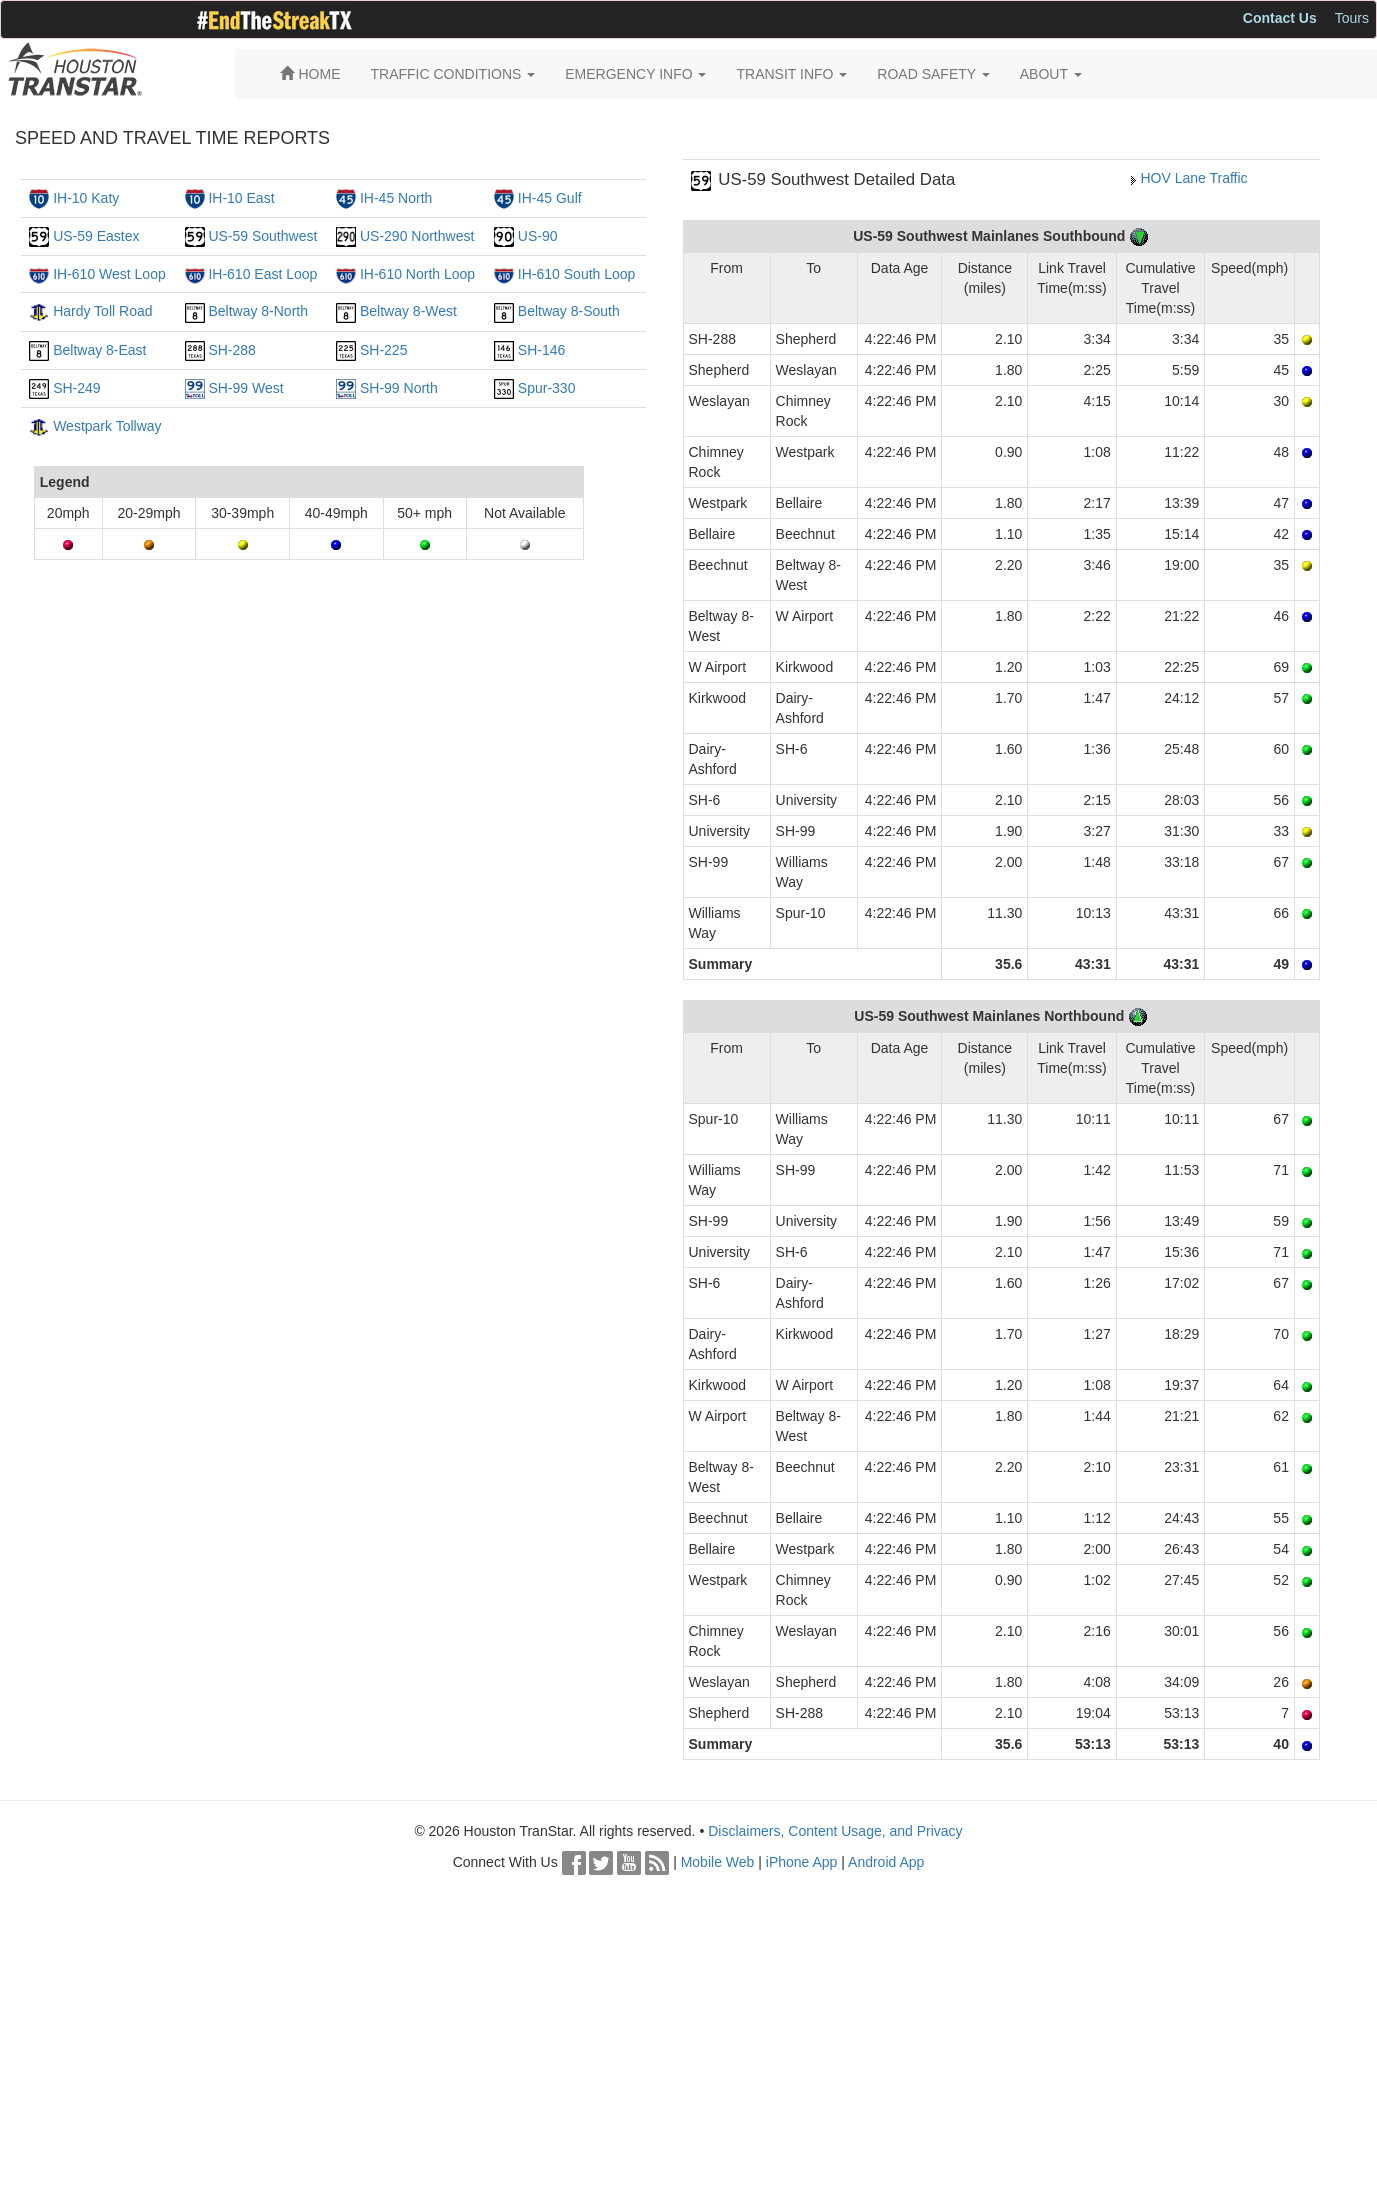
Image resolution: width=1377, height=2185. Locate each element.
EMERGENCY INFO (635, 74)
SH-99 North (399, 388)
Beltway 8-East (99, 350)
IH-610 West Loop (109, 274)
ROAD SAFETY (933, 74)
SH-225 (383, 350)
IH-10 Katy (86, 198)
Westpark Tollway (107, 426)
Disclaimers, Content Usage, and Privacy (835, 1831)
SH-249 (76, 388)
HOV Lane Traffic (1193, 178)
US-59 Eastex (96, 236)
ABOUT (1051, 74)
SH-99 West (245, 388)
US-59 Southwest (262, 236)
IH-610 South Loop (577, 274)
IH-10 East (241, 198)
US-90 (538, 236)
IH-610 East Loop (262, 274)
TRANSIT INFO (791, 74)
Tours (1352, 18)
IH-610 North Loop (417, 274)
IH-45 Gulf (550, 198)
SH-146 (541, 350)
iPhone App (802, 1862)
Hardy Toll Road (102, 311)
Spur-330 (547, 388)
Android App (886, 1862)
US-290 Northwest (417, 236)
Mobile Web (718, 1862)
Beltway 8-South (569, 311)
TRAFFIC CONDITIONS (453, 74)
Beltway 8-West (408, 311)
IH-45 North (396, 198)
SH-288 (231, 350)
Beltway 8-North (258, 311)
